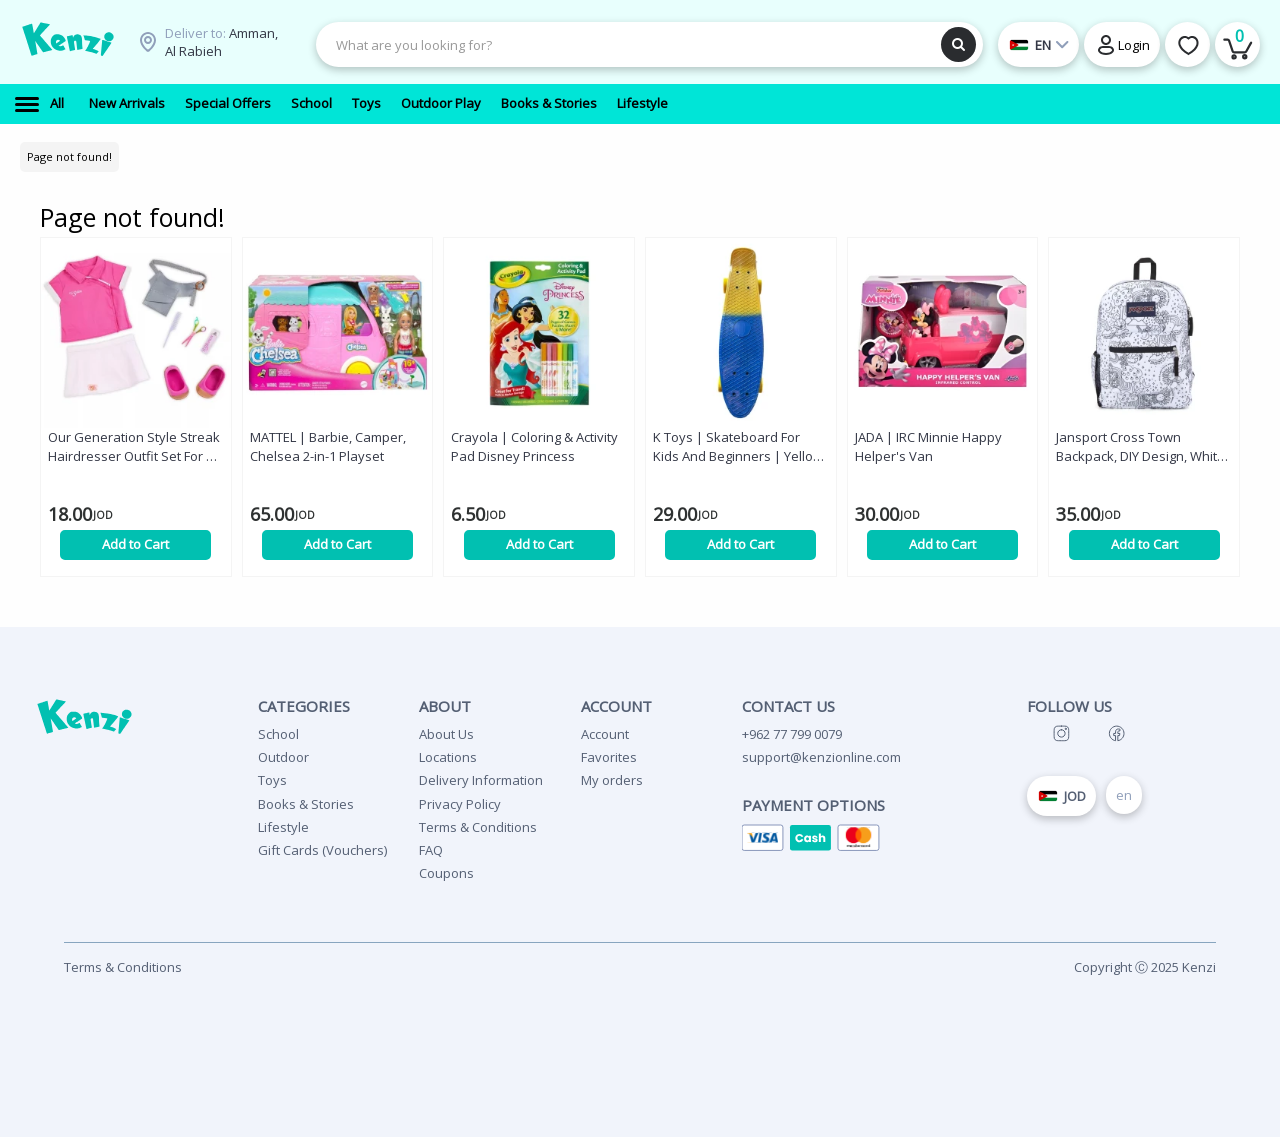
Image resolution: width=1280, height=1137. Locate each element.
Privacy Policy (460, 804)
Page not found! (69, 156)
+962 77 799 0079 (792, 734)
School (278, 734)
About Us (446, 734)
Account (605, 734)
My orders (612, 780)
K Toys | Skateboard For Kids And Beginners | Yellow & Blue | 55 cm (738, 447)
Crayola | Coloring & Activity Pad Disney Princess (534, 446)
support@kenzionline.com (821, 757)
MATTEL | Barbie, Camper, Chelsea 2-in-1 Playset (328, 446)
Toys (272, 780)
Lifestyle (283, 827)
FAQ (431, 850)
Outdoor (283, 757)
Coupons (446, 873)
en (1124, 795)
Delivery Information (481, 780)
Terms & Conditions (478, 827)
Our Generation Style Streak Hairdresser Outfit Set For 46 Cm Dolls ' (134, 447)
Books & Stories (306, 804)
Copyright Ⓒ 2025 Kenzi (1145, 967)
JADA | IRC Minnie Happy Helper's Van (928, 446)
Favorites (609, 757)
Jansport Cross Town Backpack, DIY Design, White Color (1140, 447)
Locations (448, 757)
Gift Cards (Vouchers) (322, 850)
